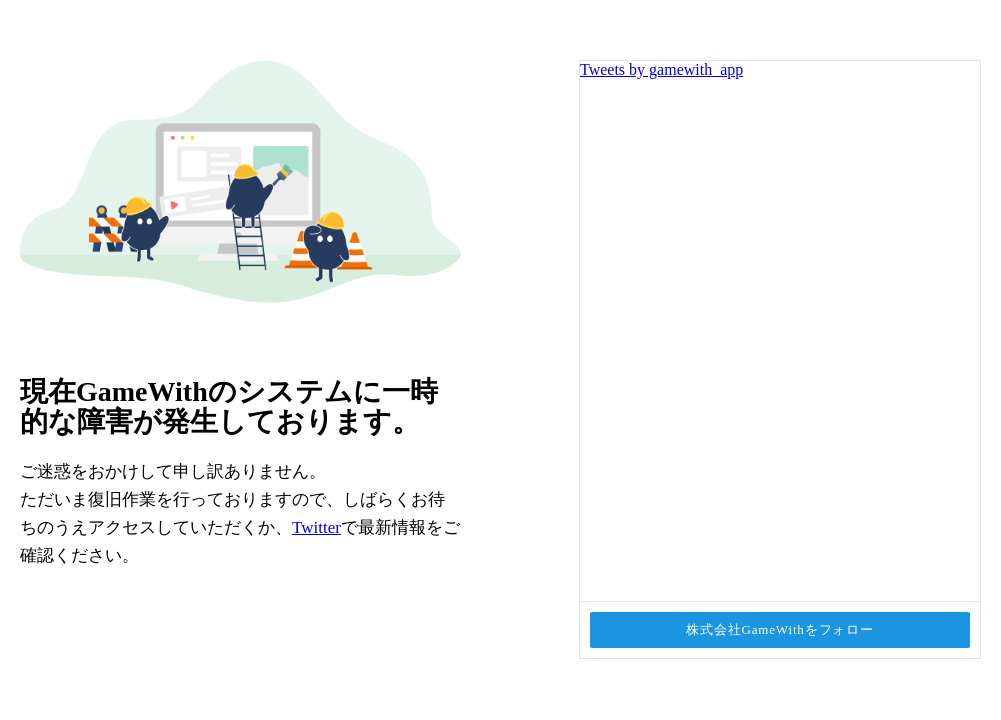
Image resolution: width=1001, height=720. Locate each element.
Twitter (316, 527)
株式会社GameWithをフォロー (780, 629)
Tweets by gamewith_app (661, 69)
